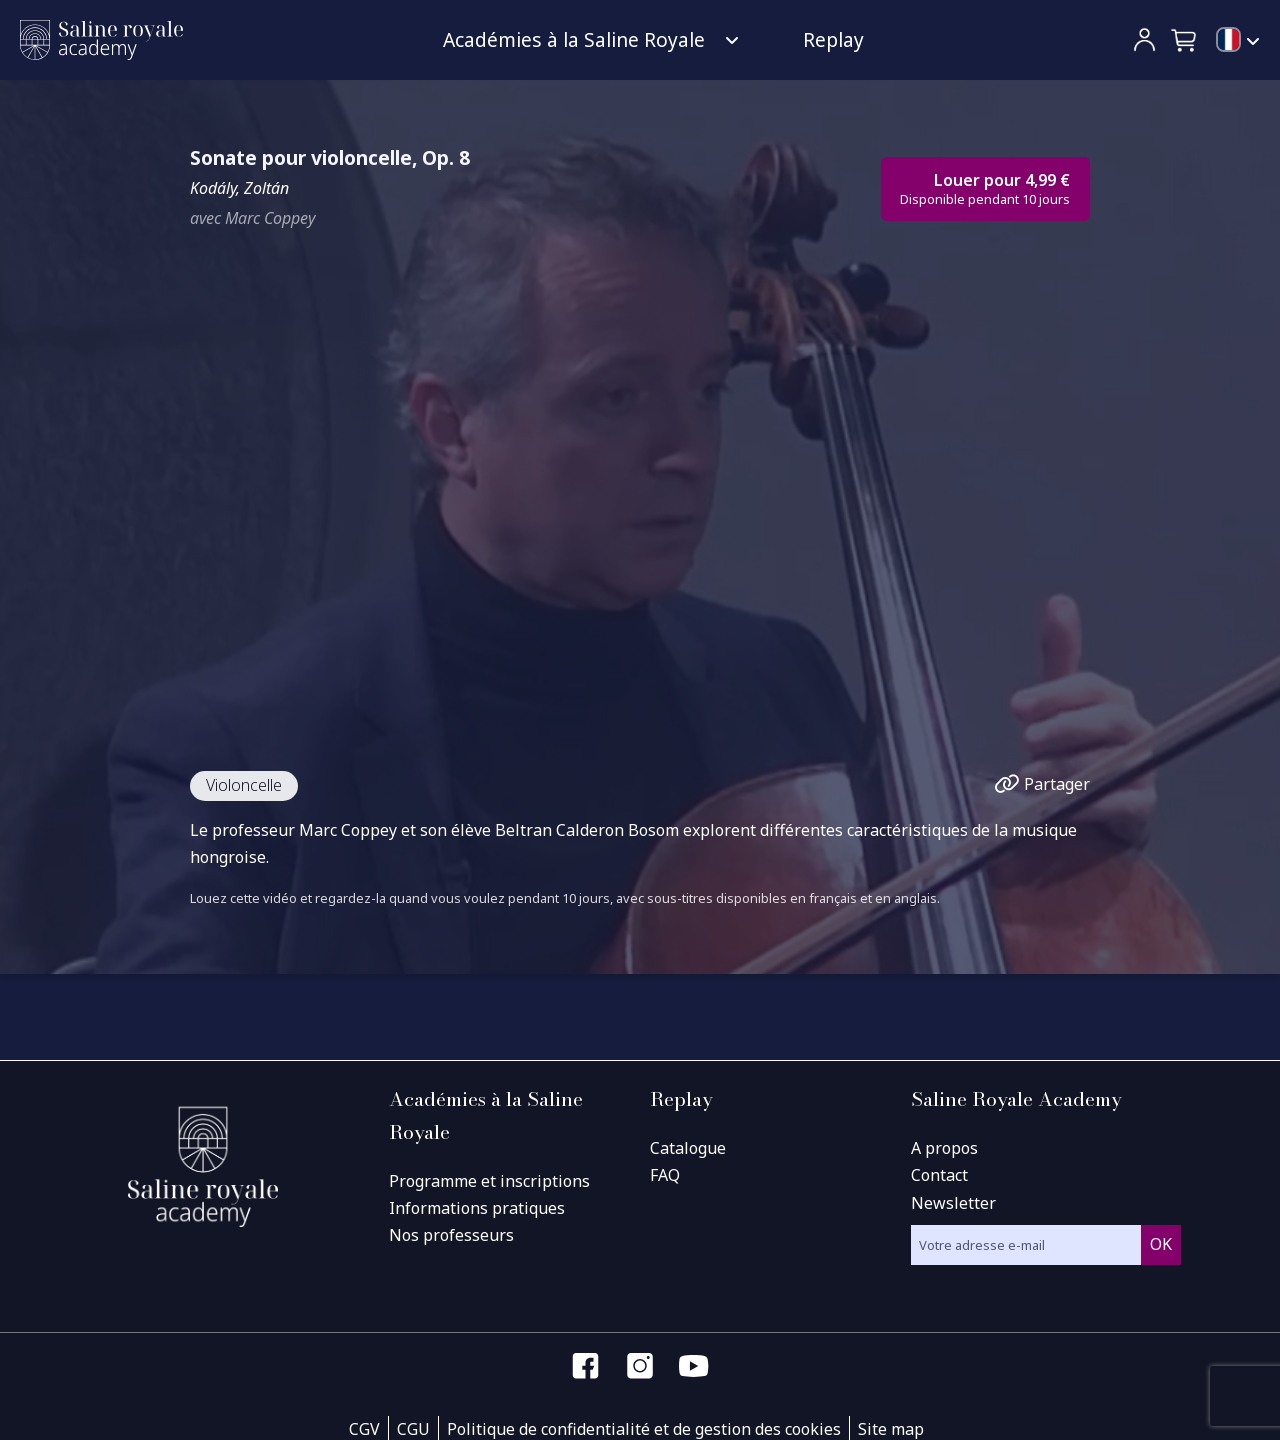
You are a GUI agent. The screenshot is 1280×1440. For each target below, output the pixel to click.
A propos (944, 1148)
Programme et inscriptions (489, 1181)
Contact (939, 1175)
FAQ (665, 1175)
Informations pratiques (477, 1208)
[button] (1185, 40)
